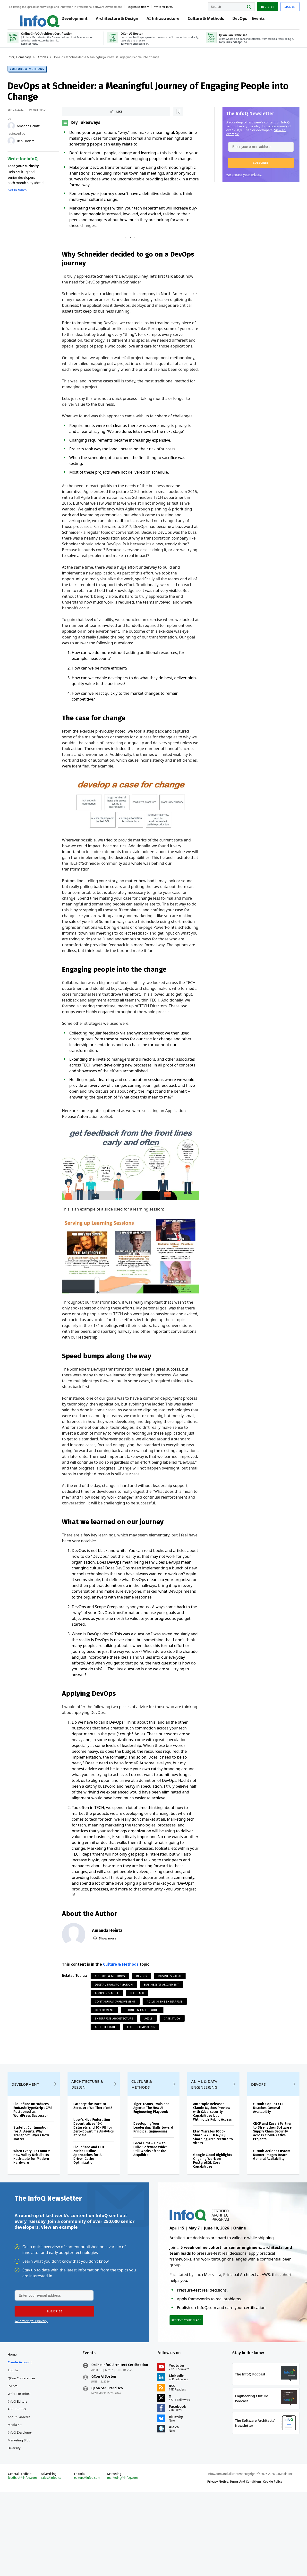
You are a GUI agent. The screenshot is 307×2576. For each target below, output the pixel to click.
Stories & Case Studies (144, 2061)
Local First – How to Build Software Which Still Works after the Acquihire (152, 2215)
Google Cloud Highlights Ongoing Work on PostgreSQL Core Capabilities (208, 2227)
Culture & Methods (206, 20)
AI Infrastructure (163, 20)
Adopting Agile (109, 2044)
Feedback (139, 2044)
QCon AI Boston (107, 2454)
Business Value (172, 2027)
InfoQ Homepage (26, 62)
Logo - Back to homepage (35, 17)
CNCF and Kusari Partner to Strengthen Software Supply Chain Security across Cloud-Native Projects (267, 2193)
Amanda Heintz (35, 131)
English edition (144, 6)
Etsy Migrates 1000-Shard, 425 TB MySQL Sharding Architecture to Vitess (209, 2203)
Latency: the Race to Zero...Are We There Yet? (93, 2170)
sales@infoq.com (58, 2558)
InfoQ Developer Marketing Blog (27, 2510)
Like (77, 117)
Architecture (107, 2078)
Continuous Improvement (117, 2053)
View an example (59, 2297)
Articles (50, 62)
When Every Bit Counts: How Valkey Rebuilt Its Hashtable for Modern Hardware (38, 2219)
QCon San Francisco (110, 2466)
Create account (27, 2436)
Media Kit (21, 2498)
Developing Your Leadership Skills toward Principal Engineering (148, 2191)
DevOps (240, 20)
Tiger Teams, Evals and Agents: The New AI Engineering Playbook (153, 2170)
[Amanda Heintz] (18, 131)
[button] (254, 168)
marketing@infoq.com (125, 2558)
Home (19, 2428)
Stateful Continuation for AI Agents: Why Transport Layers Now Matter (38, 2195)
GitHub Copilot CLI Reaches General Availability (264, 2170)
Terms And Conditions (243, 2562)
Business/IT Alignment (163, 2036)
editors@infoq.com (91, 2558)
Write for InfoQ (26, 2467)
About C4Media (26, 2490)
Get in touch (24, 195)
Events (258, 20)
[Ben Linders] (18, 146)
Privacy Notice (215, 2562)
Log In (20, 2444)
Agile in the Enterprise (167, 2053)
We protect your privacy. (237, 180)
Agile (151, 2070)
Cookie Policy (270, 2562)
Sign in (283, 6)
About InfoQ (24, 2483)
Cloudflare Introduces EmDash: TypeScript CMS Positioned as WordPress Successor (38, 2172)
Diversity (21, 2521)
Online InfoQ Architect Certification (112, 2441)
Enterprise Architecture (116, 2070)
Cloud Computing (143, 2078)
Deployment (106, 2061)
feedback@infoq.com (29, 2562)
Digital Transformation (116, 2036)
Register (260, 6)
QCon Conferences (28, 2452)
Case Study (174, 2070)
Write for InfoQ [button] (170, 6)
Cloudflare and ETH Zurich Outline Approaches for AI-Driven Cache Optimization (92, 2221)
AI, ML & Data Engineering (203, 2146)
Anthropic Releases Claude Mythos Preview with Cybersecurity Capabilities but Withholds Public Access (210, 2176)
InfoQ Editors (24, 2475)
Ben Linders (32, 146)
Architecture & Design (117, 20)
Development (75, 20)
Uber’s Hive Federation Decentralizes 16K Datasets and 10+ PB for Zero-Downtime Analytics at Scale (95, 2193)
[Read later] (93, 117)
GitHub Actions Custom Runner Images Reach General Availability (267, 2217)
